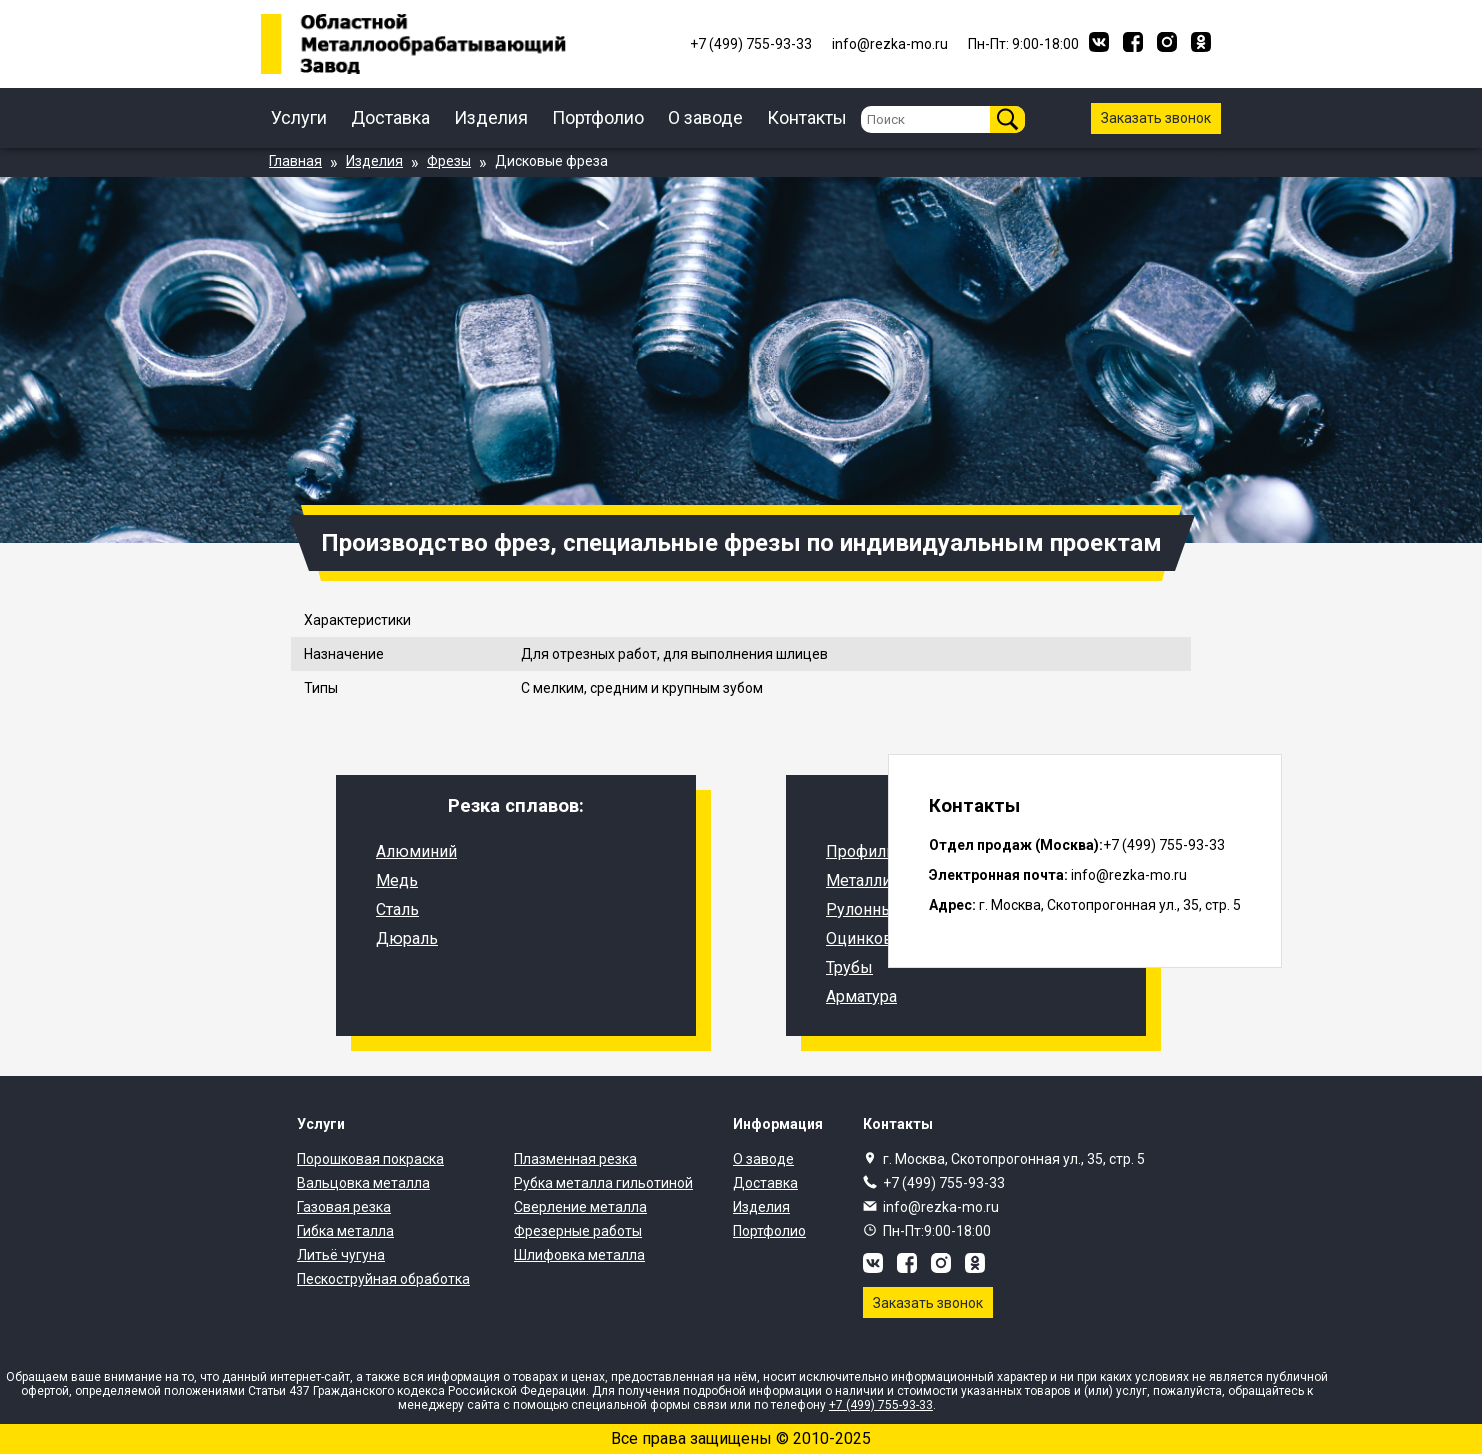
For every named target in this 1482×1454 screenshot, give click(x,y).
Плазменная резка (575, 1159)
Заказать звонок (1156, 118)
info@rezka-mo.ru (941, 1207)
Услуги (299, 117)
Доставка (390, 117)
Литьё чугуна (341, 1255)
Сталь (397, 909)
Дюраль (407, 938)
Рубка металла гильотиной (603, 1183)
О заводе (705, 117)
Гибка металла (345, 1231)
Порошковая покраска (370, 1159)
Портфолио (598, 117)
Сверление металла (580, 1207)
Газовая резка (344, 1207)
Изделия (491, 117)
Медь (397, 880)
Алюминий (416, 851)
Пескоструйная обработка (383, 1279)
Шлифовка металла (579, 1255)
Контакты (807, 117)
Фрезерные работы (578, 1231)
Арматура (861, 996)
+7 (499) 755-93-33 (944, 1183)
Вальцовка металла (363, 1183)
